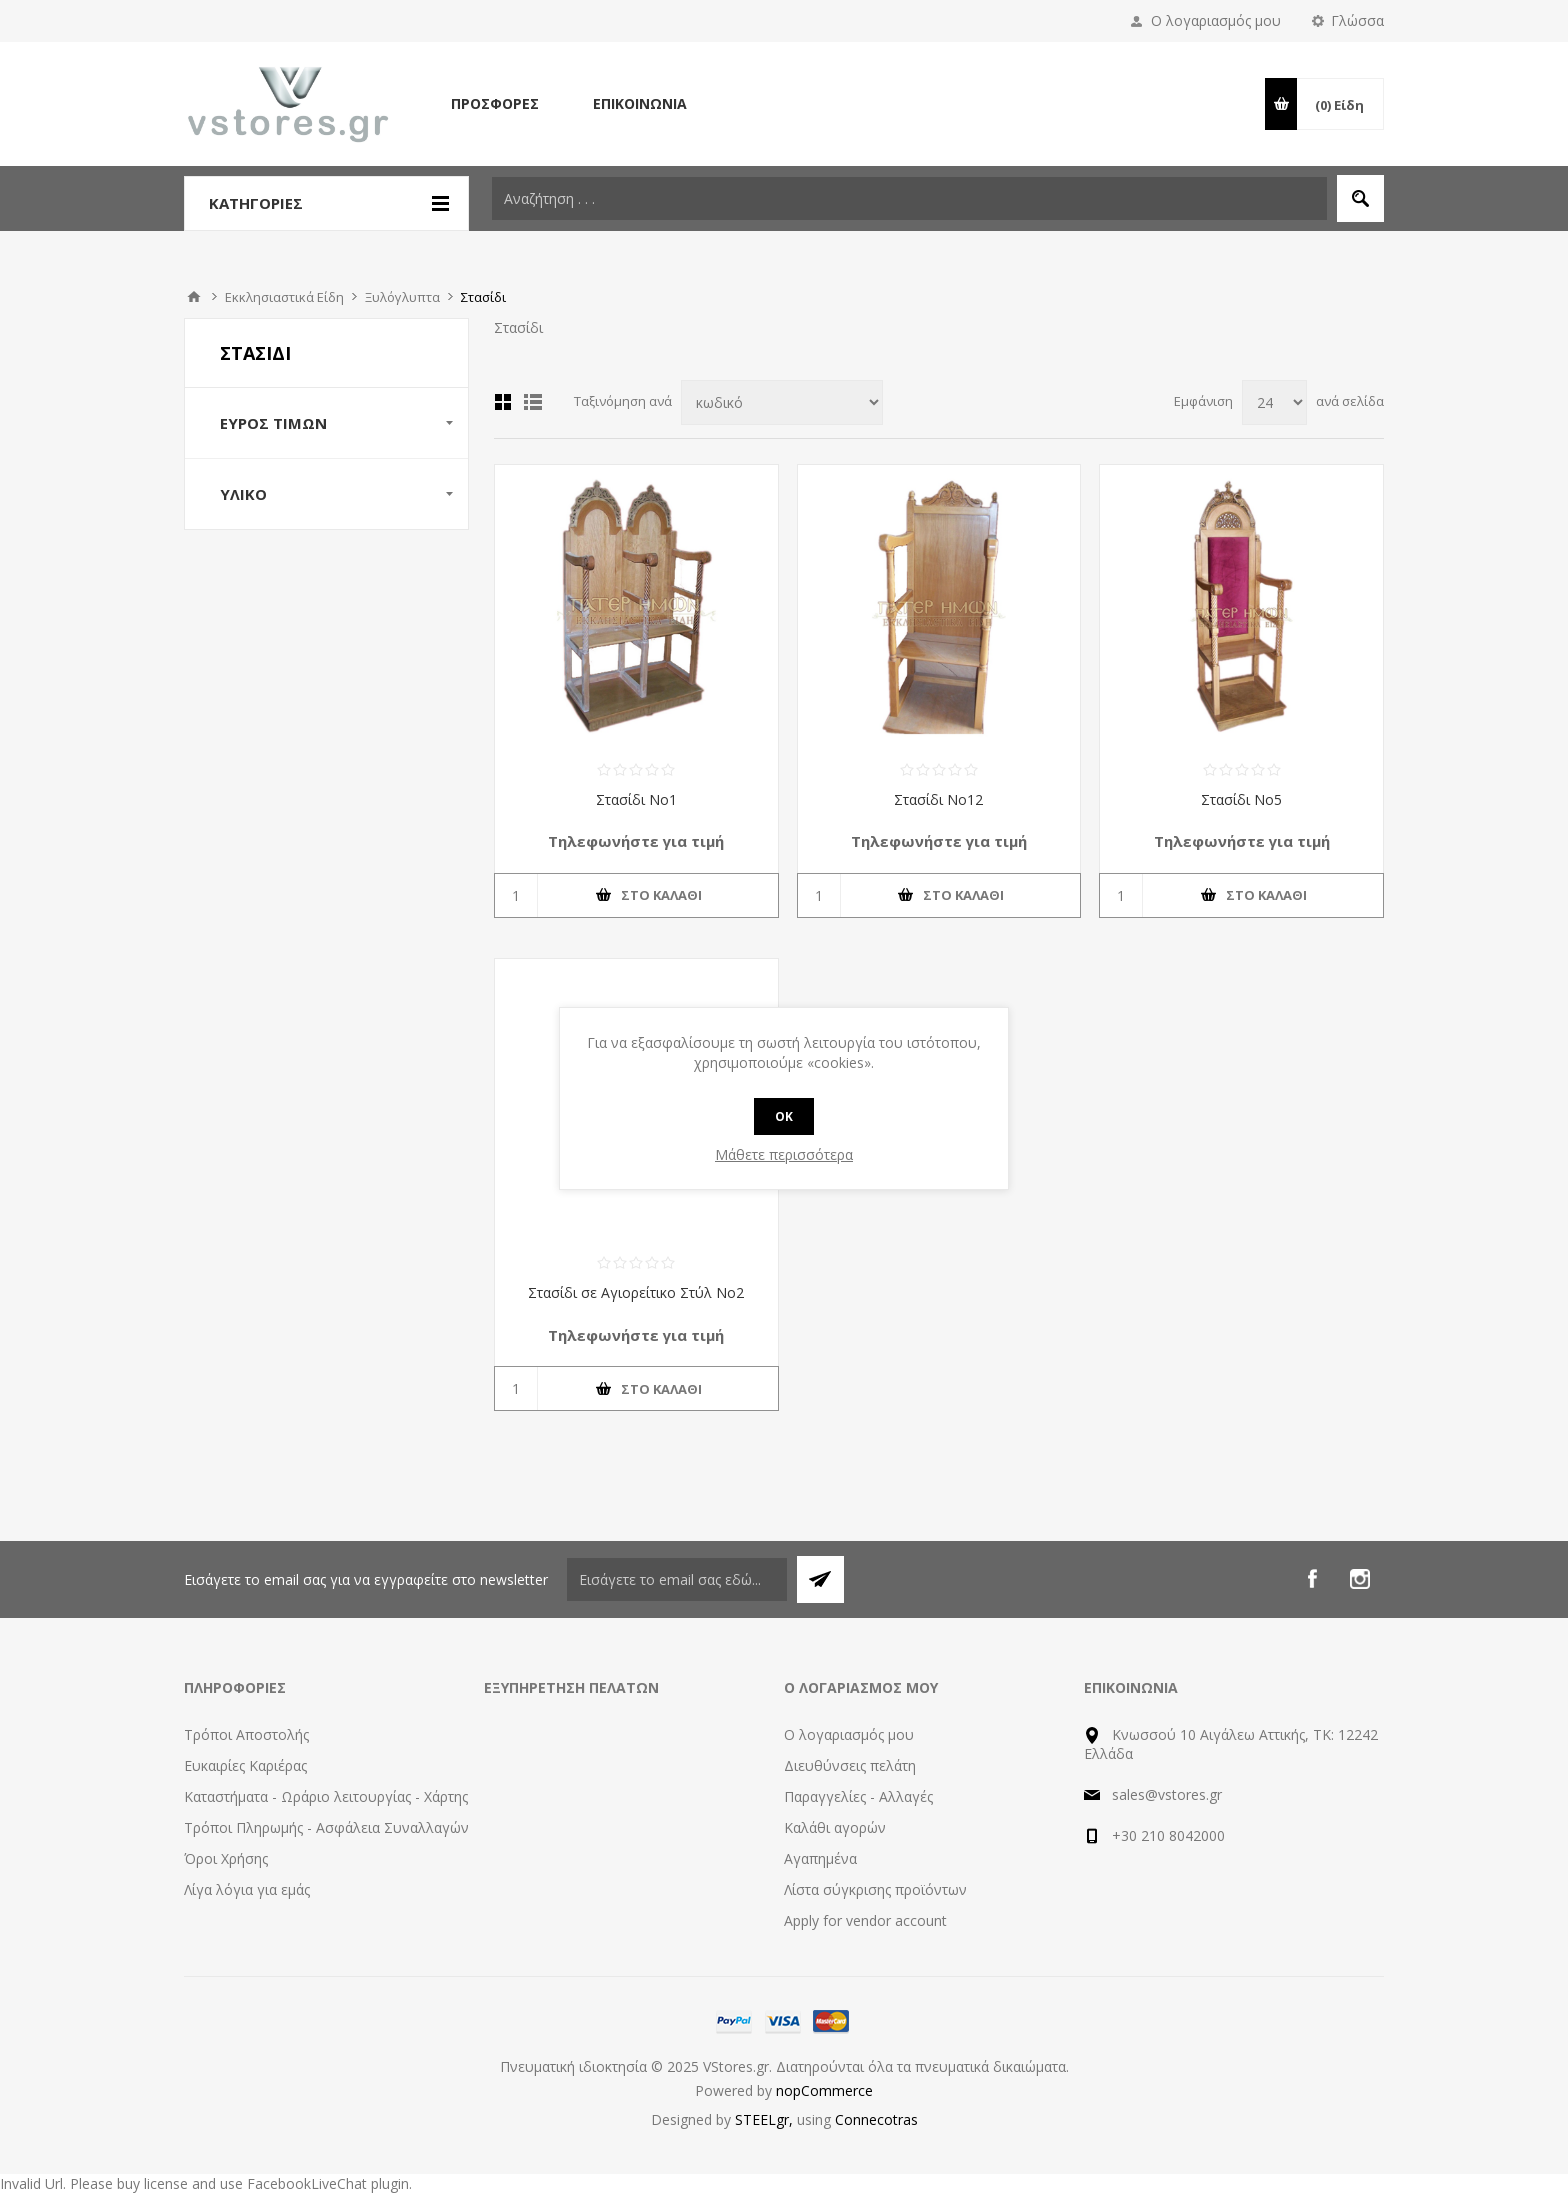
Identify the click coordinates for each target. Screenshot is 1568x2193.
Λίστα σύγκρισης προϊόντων (875, 1889)
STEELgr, (766, 2119)
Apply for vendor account (865, 1920)
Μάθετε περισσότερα (784, 1154)
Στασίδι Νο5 (1241, 799)
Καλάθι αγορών (835, 1827)
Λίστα (533, 402)
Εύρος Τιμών (273, 423)
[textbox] (909, 198)
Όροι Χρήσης (226, 1858)
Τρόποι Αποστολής (246, 1734)
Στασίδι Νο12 (938, 799)
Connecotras (876, 2119)
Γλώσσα (1357, 20)
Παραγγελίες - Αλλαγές (858, 1796)
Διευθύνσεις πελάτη (850, 1765)
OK (784, 1116)
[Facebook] (1312, 1579)
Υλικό (243, 494)
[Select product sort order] (782, 402)
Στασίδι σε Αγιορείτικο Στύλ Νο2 (636, 1292)
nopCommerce (824, 2090)
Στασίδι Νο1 (636, 799)
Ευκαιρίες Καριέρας (245, 1765)
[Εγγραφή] (677, 1579)
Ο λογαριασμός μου (1216, 20)
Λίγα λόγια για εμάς (247, 1889)
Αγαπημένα (820, 1858)
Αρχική (194, 297)
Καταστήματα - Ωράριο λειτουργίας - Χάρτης (326, 1796)
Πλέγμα (503, 402)
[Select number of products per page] (1274, 402)
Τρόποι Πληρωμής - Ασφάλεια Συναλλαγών (326, 1827)
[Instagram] (1360, 1579)
